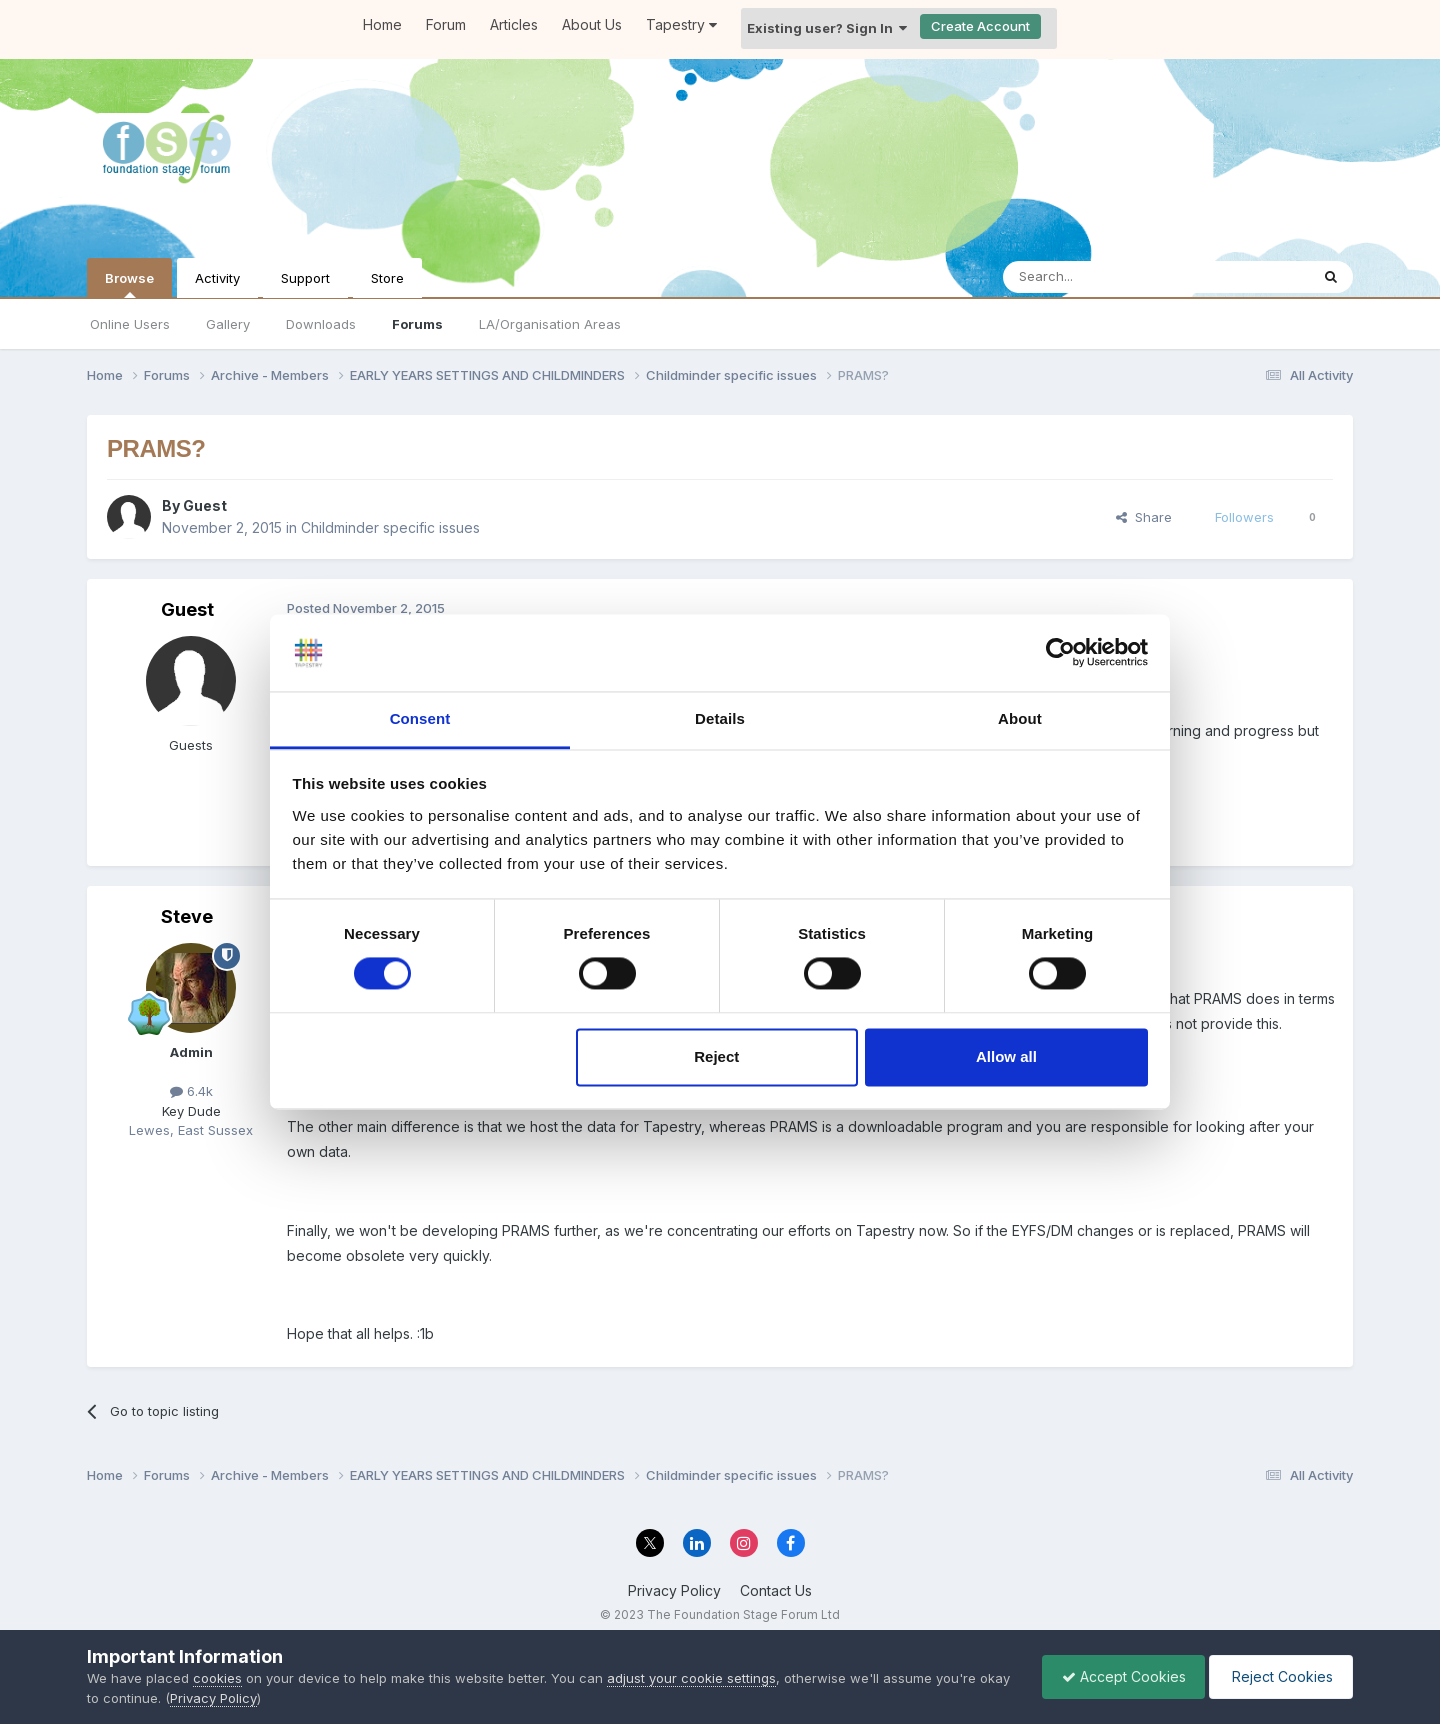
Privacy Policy (674, 1590)
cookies (217, 1678)
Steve (187, 916)
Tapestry (681, 24)
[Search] (1105, 277)
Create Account (980, 26)
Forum (446, 24)
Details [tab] (720, 718)
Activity (217, 278)
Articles (514, 24)
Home (382, 24)
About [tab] (1020, 718)
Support (305, 278)
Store (387, 278)
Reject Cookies (1279, 1676)
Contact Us (776, 1590)
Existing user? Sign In (827, 28)
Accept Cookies (1119, 1676)
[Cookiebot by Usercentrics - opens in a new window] (1060, 653)
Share (1144, 517)
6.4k (191, 1091)
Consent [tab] (420, 718)
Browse (129, 284)
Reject (716, 1056)
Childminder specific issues (390, 527)
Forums (417, 324)
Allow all (1006, 1056)
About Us (592, 24)
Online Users (130, 324)
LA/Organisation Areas (550, 324)
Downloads (321, 324)
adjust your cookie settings (691, 1678)
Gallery (228, 324)
